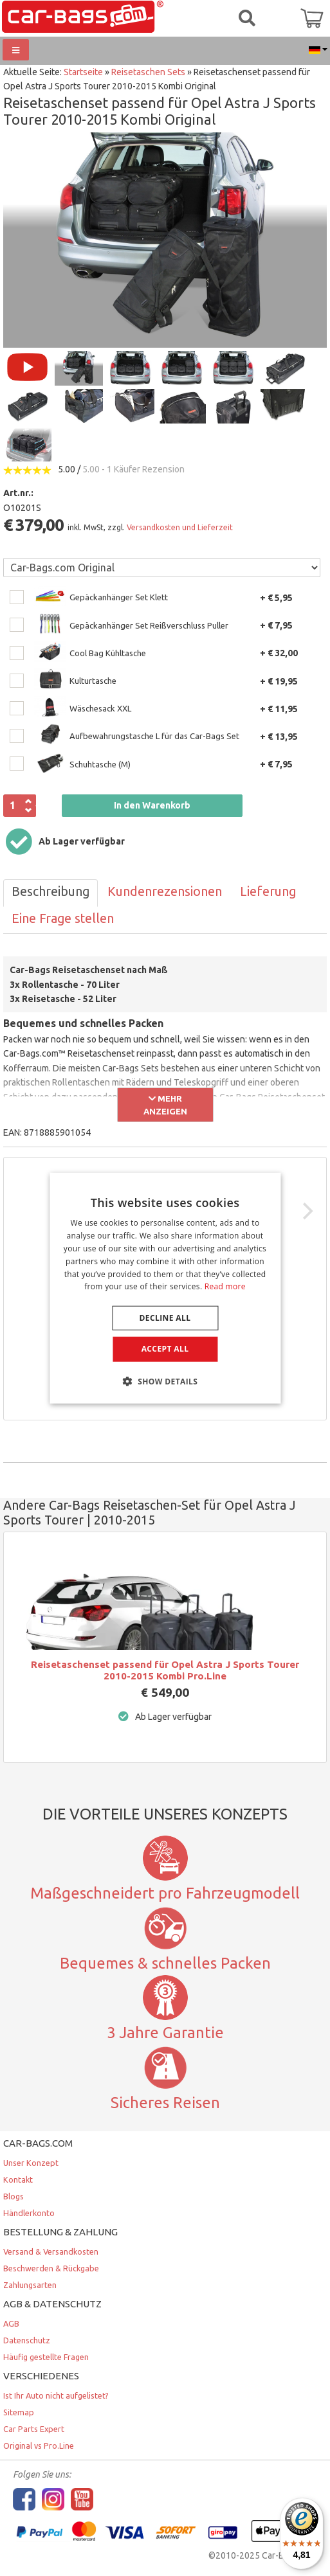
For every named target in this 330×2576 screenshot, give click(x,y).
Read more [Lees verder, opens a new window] (225, 1286)
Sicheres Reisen (165, 2102)
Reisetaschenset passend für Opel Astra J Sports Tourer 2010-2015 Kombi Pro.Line (165, 1670)
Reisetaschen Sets (148, 72)
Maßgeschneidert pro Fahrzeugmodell (165, 1892)
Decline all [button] (165, 1317)
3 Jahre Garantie (165, 2032)
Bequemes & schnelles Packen (165, 1962)
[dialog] (165, 1288)
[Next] (306, 1211)
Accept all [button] (165, 1348)
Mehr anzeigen (165, 1105)
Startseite (83, 72)
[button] (165, 1380)
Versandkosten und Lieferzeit (180, 527)
